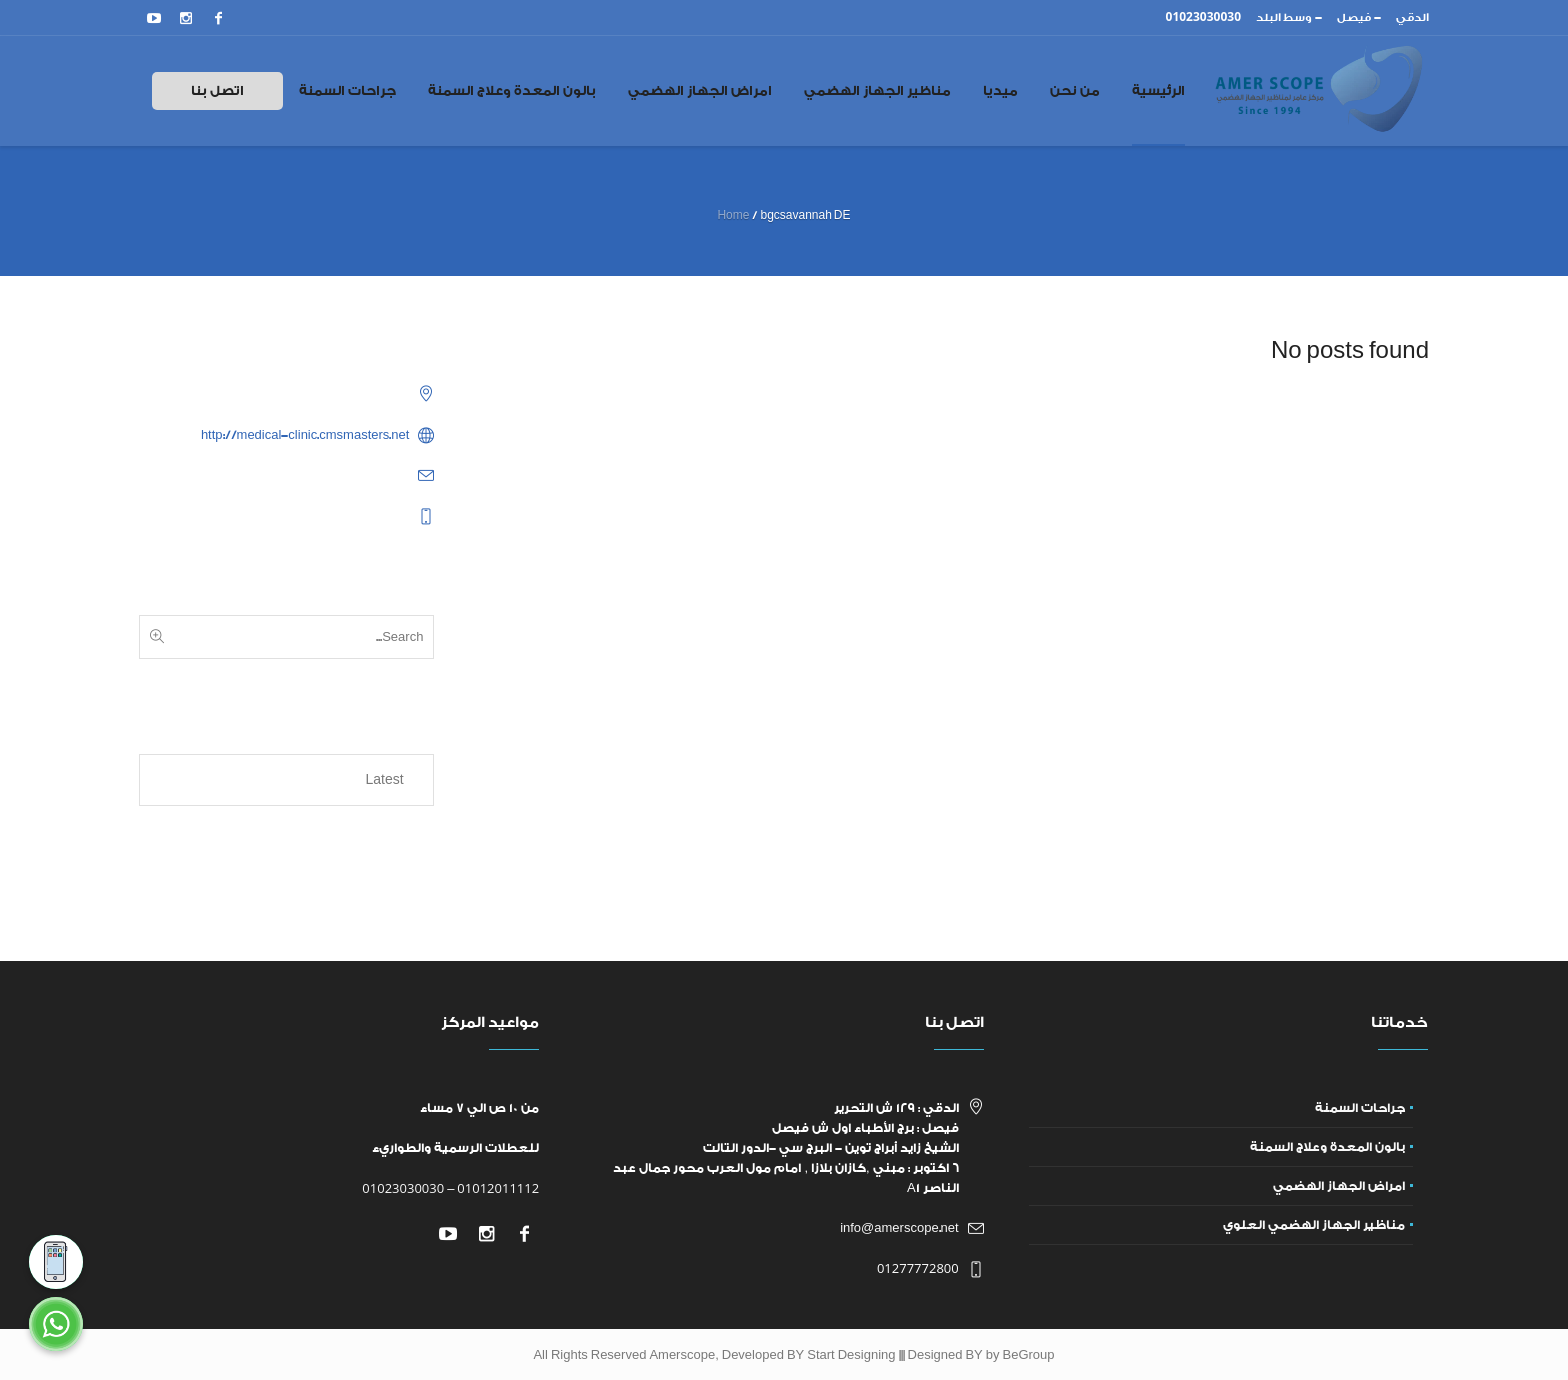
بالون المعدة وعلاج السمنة (1327, 1147)
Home (733, 215)
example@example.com (340, 475)
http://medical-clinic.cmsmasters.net (305, 435)
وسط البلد (1284, 17)
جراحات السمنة (1360, 1108)
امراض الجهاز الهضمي (1339, 1186)
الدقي (1412, 17)
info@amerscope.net (899, 1228)
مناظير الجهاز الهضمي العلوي (1314, 1225)
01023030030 (403, 1188)
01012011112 (498, 1188)
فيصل (1354, 17)
